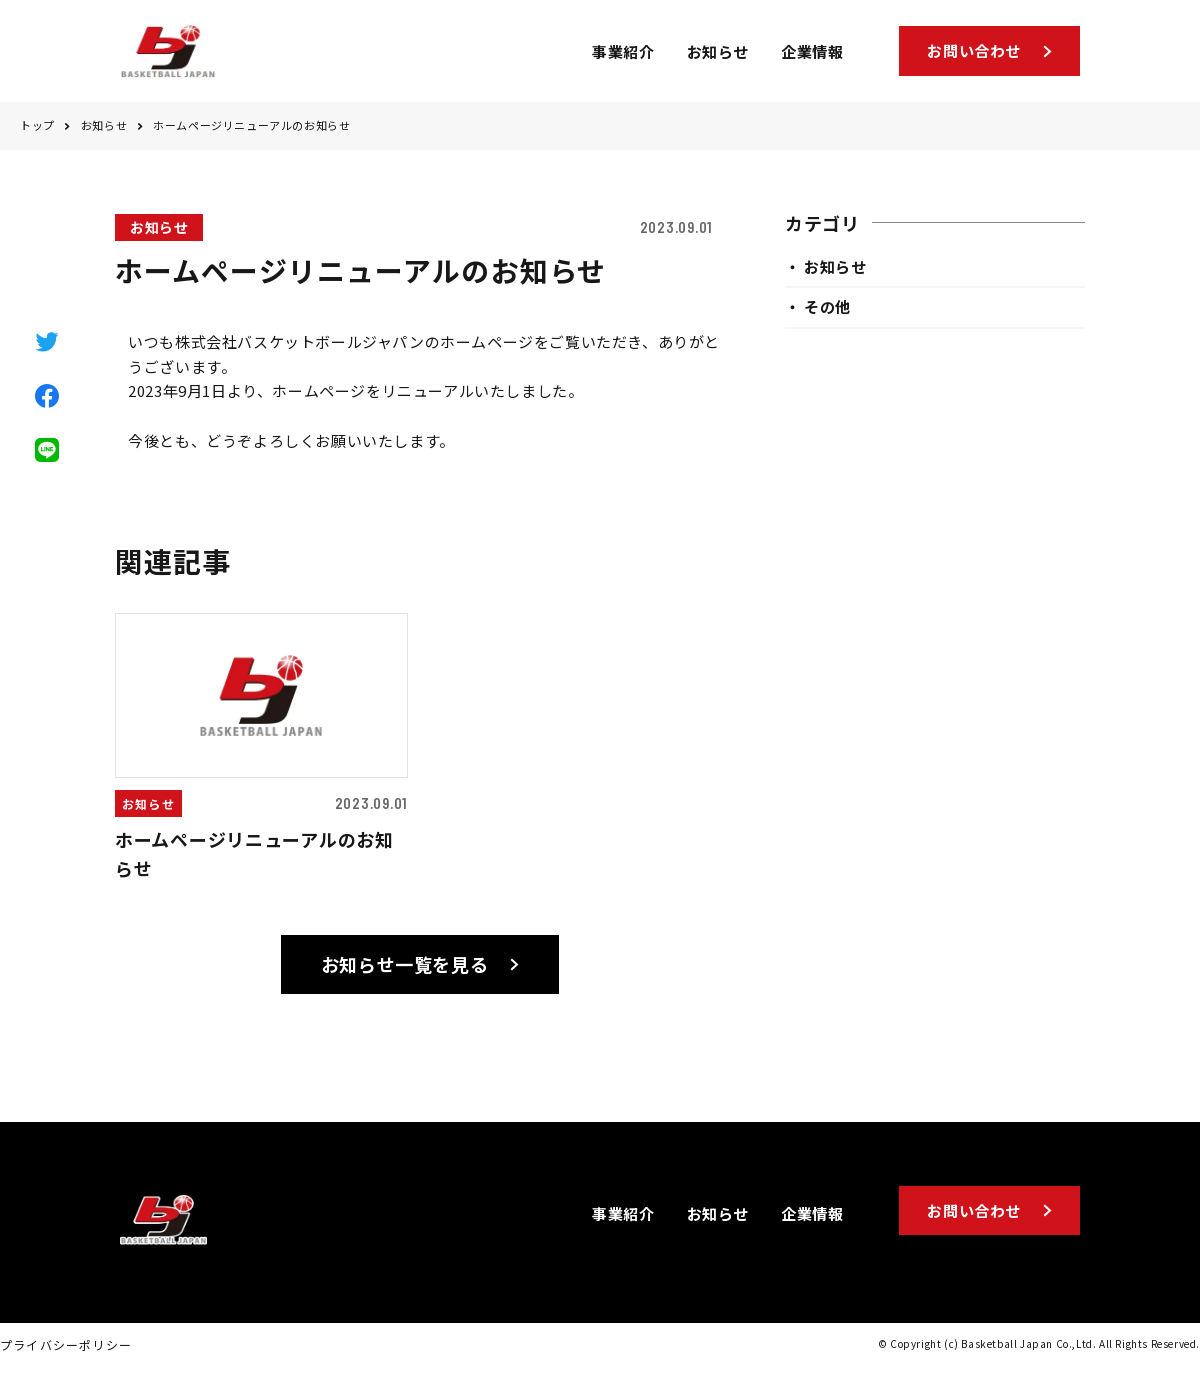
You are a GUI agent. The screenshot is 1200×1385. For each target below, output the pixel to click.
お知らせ (104, 133)
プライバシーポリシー (66, 1352)
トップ (37, 133)
